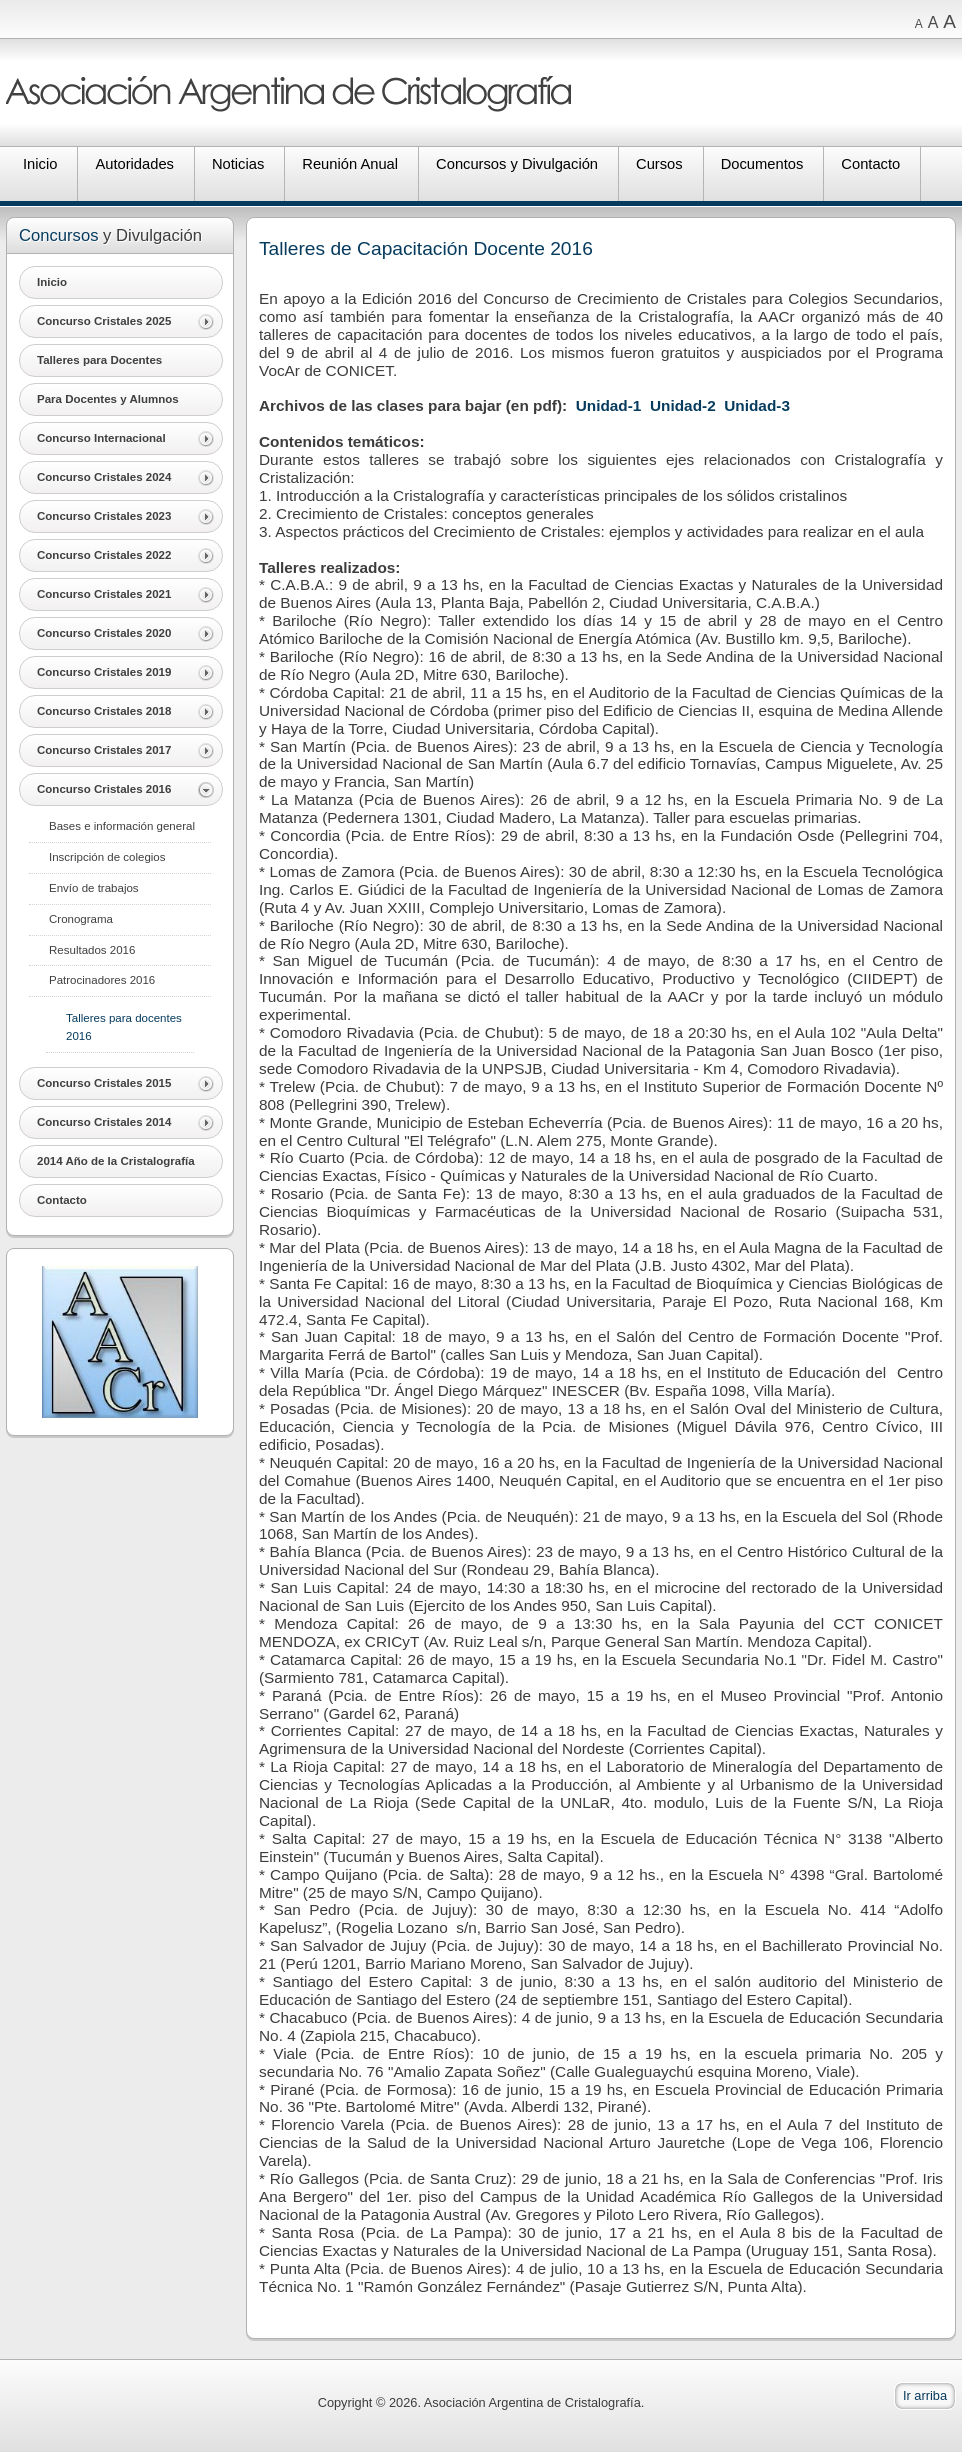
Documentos (762, 164)
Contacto (870, 164)
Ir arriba (925, 2395)
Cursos (659, 164)
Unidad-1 (609, 405)
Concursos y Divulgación (517, 164)
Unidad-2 (683, 405)
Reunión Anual (350, 164)
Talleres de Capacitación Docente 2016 (426, 248)
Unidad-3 (757, 405)
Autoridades (134, 164)
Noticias (238, 164)
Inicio (40, 164)
